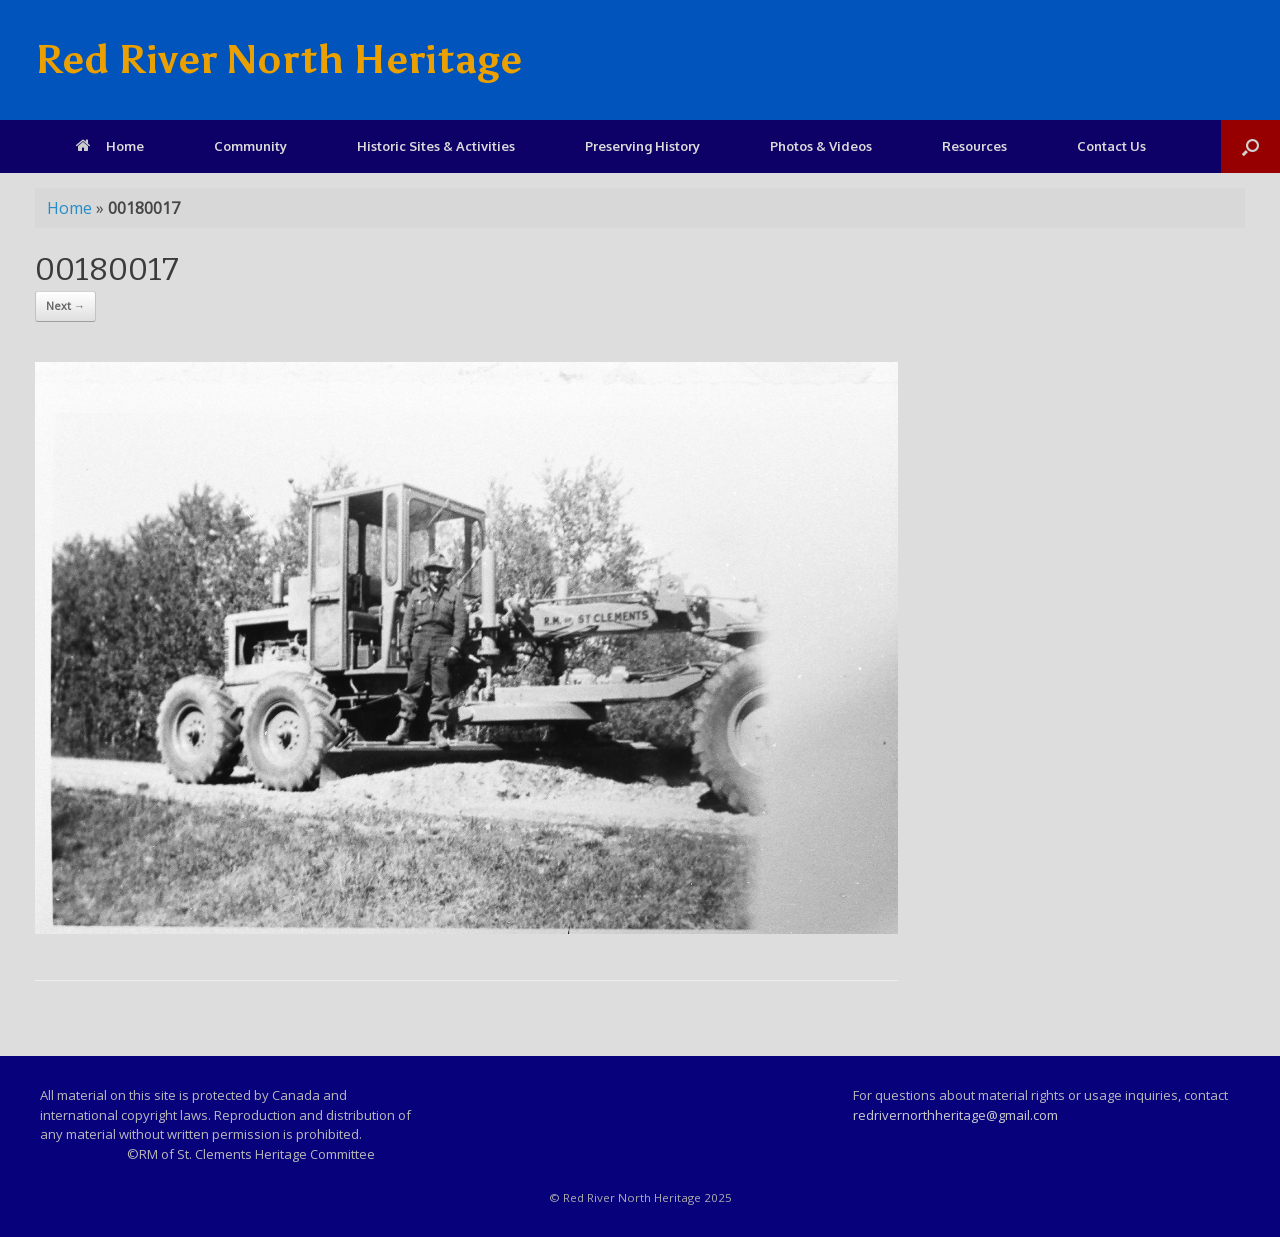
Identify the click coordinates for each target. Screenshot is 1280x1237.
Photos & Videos (821, 146)
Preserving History (642, 146)
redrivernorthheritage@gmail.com (955, 1115)
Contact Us (1111, 146)
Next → (65, 305)
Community (250, 146)
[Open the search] (1250, 146)
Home (110, 146)
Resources (974, 146)
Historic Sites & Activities (436, 146)
